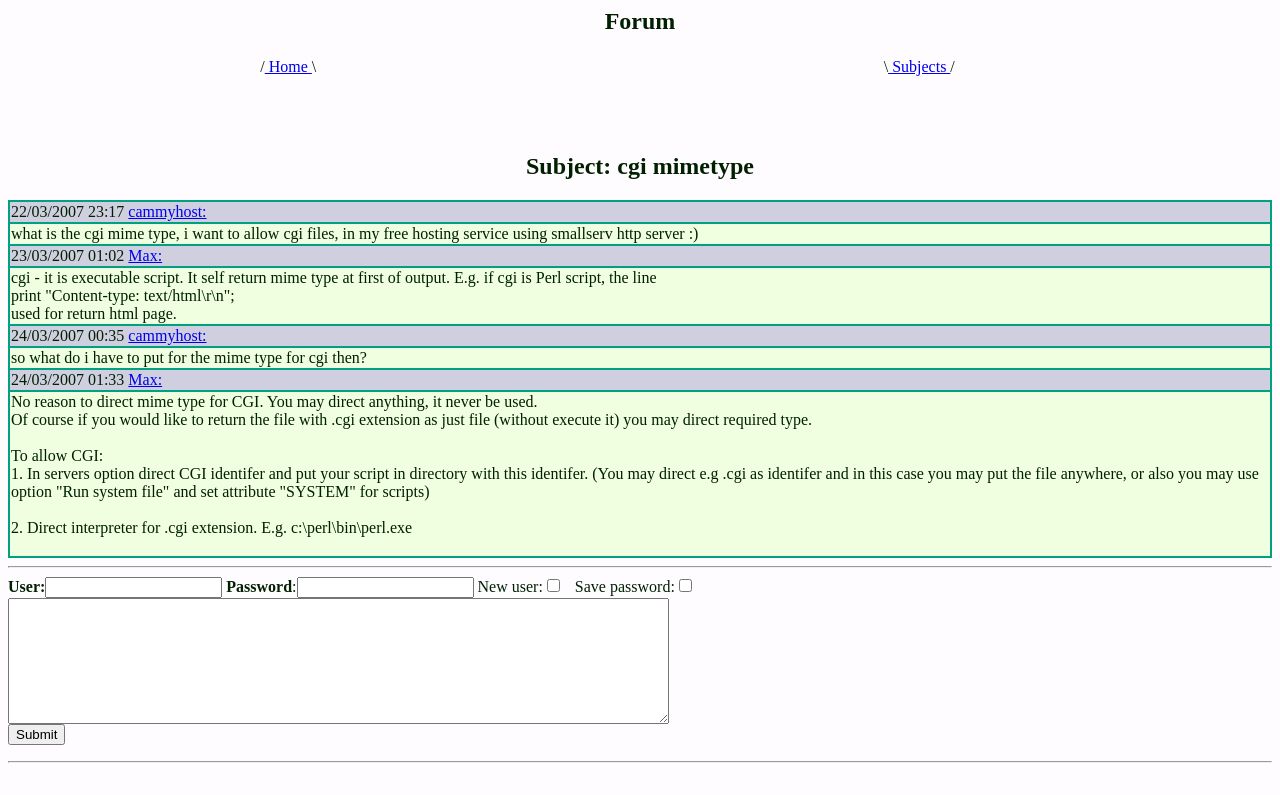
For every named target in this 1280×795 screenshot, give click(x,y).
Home (288, 66)
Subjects (919, 66)
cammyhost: (167, 211)
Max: (145, 255)
